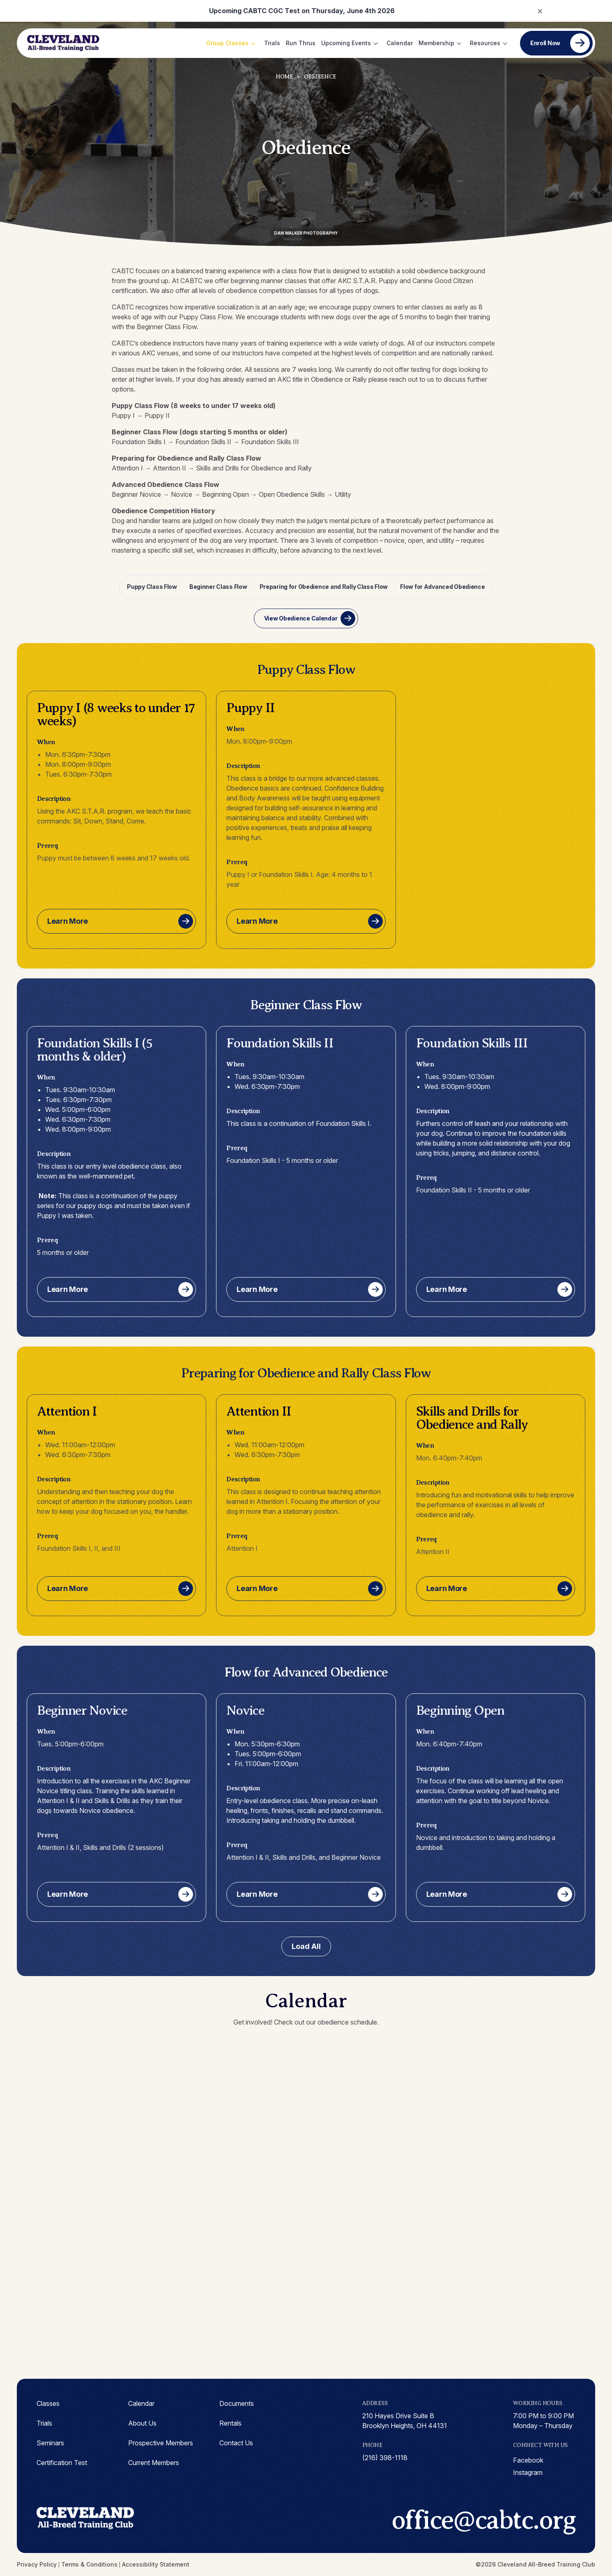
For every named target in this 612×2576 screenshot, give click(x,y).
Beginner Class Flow (218, 586)
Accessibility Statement (155, 2564)
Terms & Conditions (89, 2564)
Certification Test (62, 2462)
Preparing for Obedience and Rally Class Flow (324, 586)
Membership (436, 42)
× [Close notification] (540, 10)
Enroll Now (545, 42)
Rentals (230, 2423)
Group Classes (227, 42)
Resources (485, 42)
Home (284, 77)
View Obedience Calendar (301, 618)
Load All (306, 1946)
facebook (528, 2460)
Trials (272, 42)
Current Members (153, 2462)
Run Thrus (300, 42)
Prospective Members (160, 2443)
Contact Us (236, 2443)
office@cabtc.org (483, 2520)
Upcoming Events (346, 42)
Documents (236, 2403)
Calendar (400, 42)
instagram (528, 2472)
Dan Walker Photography (306, 233)
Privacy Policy (37, 2564)
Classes (48, 2403)
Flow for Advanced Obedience (442, 586)
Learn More (67, 921)
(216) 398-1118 (384, 2458)
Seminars (50, 2443)
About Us (142, 2423)
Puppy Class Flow (152, 586)
